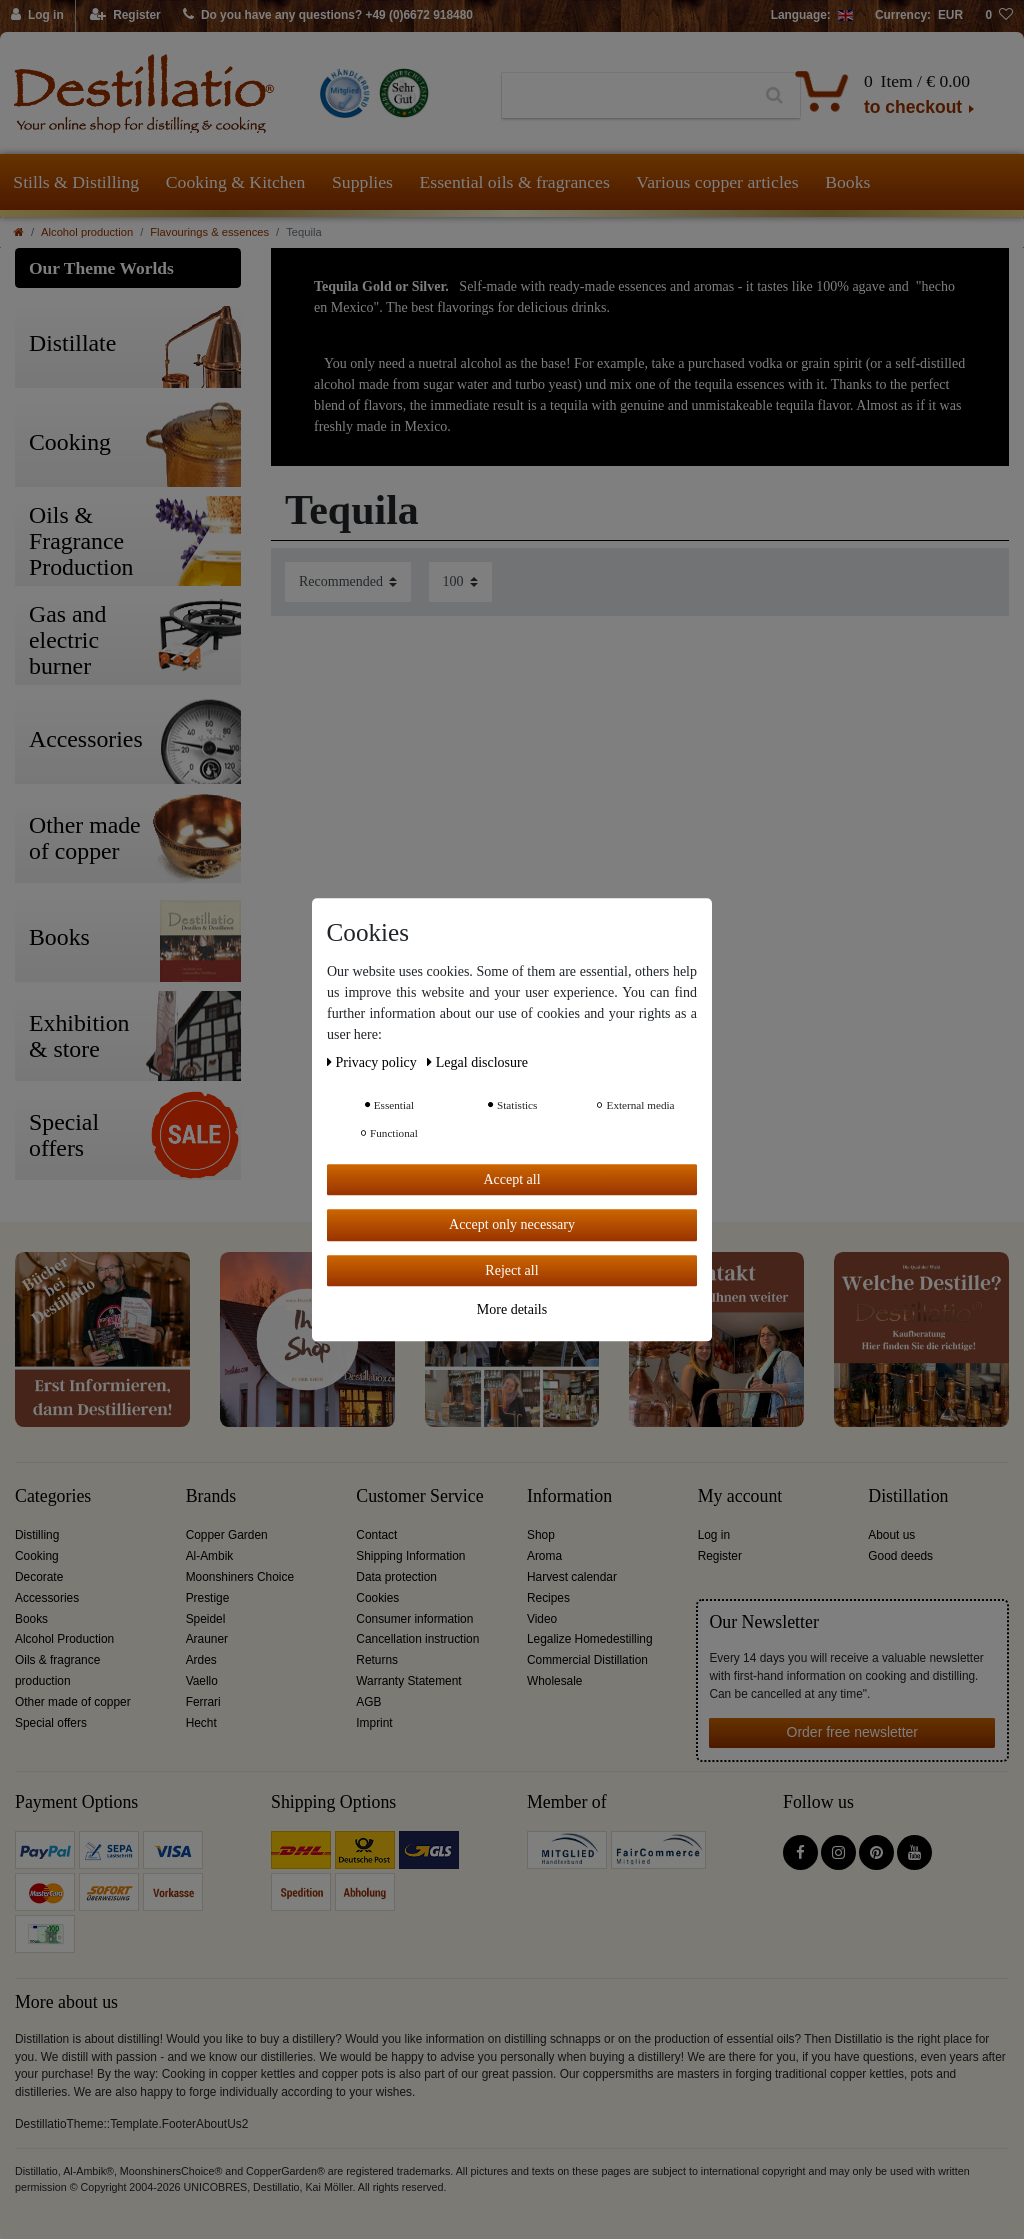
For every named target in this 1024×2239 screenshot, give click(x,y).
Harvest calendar (572, 1577)
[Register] (125, 16)
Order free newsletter (853, 1732)
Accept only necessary (512, 1224)
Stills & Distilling (76, 182)
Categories (53, 1496)
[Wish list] (999, 16)
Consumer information (414, 1619)
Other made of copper (73, 1702)
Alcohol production (87, 232)
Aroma (544, 1556)
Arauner (207, 1639)
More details (512, 1309)
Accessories (47, 1598)
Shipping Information (410, 1556)
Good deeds (900, 1556)
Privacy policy (373, 1062)
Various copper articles (717, 182)
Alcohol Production (64, 1639)
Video (542, 1619)
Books (847, 182)
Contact (376, 1535)
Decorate (39, 1577)
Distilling (37, 1535)
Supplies (362, 182)
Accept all (511, 1179)
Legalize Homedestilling (590, 1639)
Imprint (374, 1723)
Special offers (51, 1723)
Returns (377, 1660)
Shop (541, 1535)
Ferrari (203, 1702)
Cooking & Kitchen (236, 182)
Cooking (37, 1556)
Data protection (396, 1577)
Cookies (377, 1598)
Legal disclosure (477, 1062)
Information (569, 1496)
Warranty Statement (408, 1681)
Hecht (201, 1723)
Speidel (206, 1619)
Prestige (208, 1598)
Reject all (511, 1270)
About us (891, 1535)
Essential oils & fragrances (515, 182)
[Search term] (625, 96)
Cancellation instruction (417, 1639)
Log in (714, 1535)
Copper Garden (227, 1535)
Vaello (202, 1681)
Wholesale (555, 1681)
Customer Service (419, 1496)
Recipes (548, 1598)
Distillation (908, 1496)
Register (720, 1556)
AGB (368, 1702)
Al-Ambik (210, 1556)
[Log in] (38, 16)
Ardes (201, 1660)
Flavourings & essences (209, 232)
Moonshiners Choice (240, 1577)
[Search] (774, 96)
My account (740, 1496)
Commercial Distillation (587, 1660)
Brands (211, 1496)
